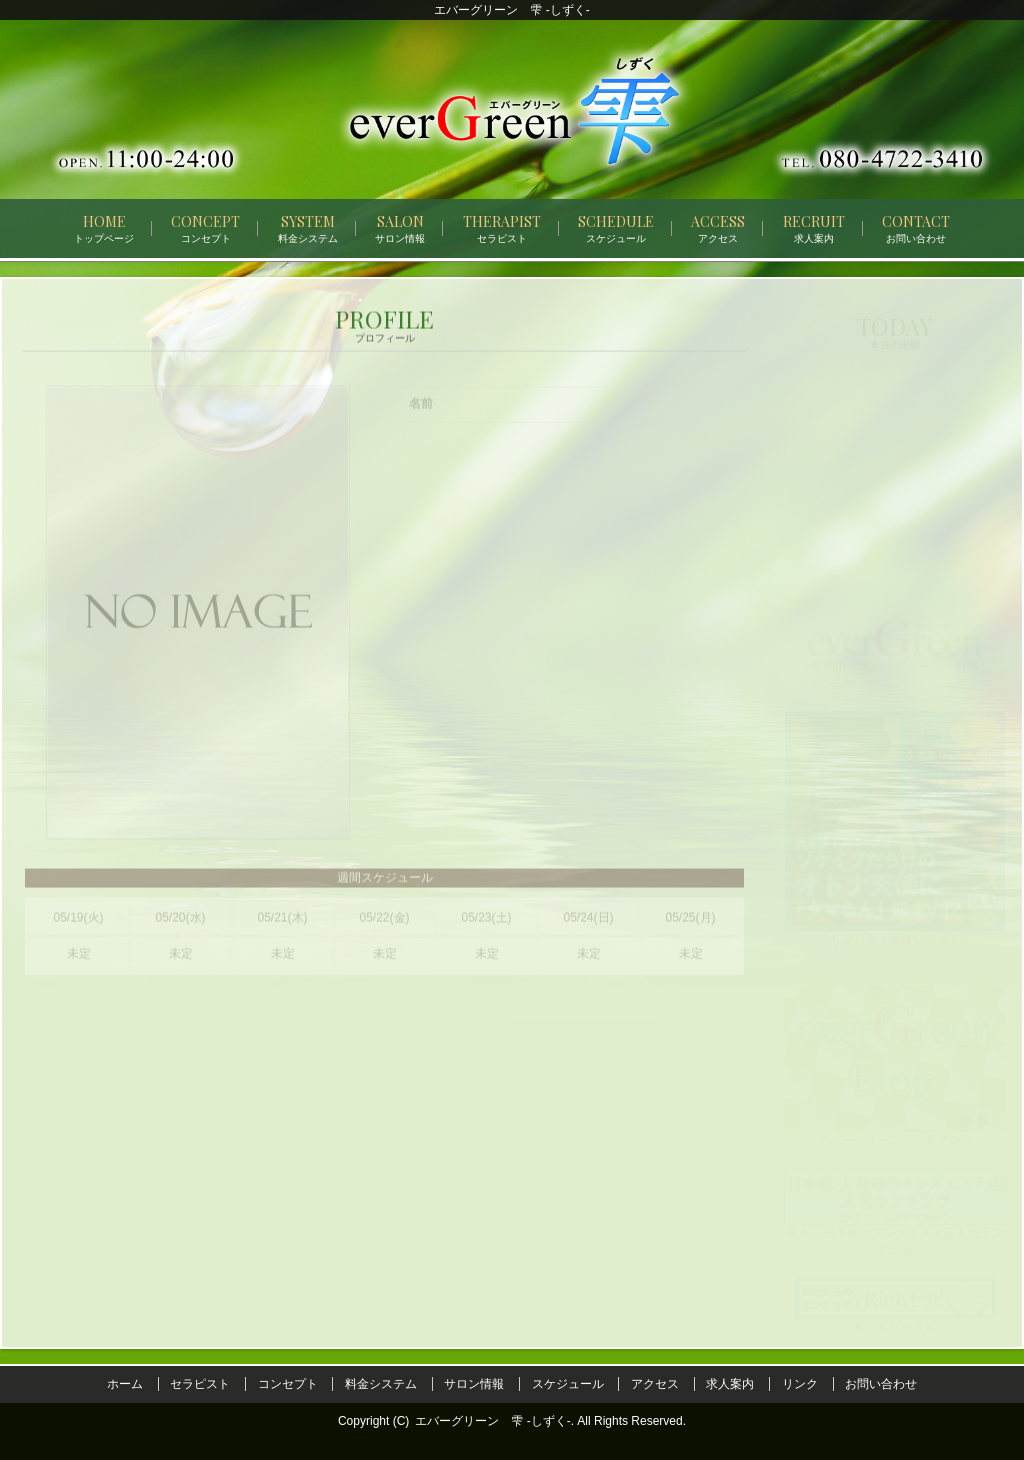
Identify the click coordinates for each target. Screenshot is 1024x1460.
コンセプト (288, 1384)
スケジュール (568, 1384)
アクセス (655, 1384)
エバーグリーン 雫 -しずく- (492, 1421)
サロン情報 (474, 1384)
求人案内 (730, 1384)
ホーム (125, 1384)
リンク (800, 1384)
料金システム (381, 1384)
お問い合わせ (881, 1384)
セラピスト (200, 1384)
